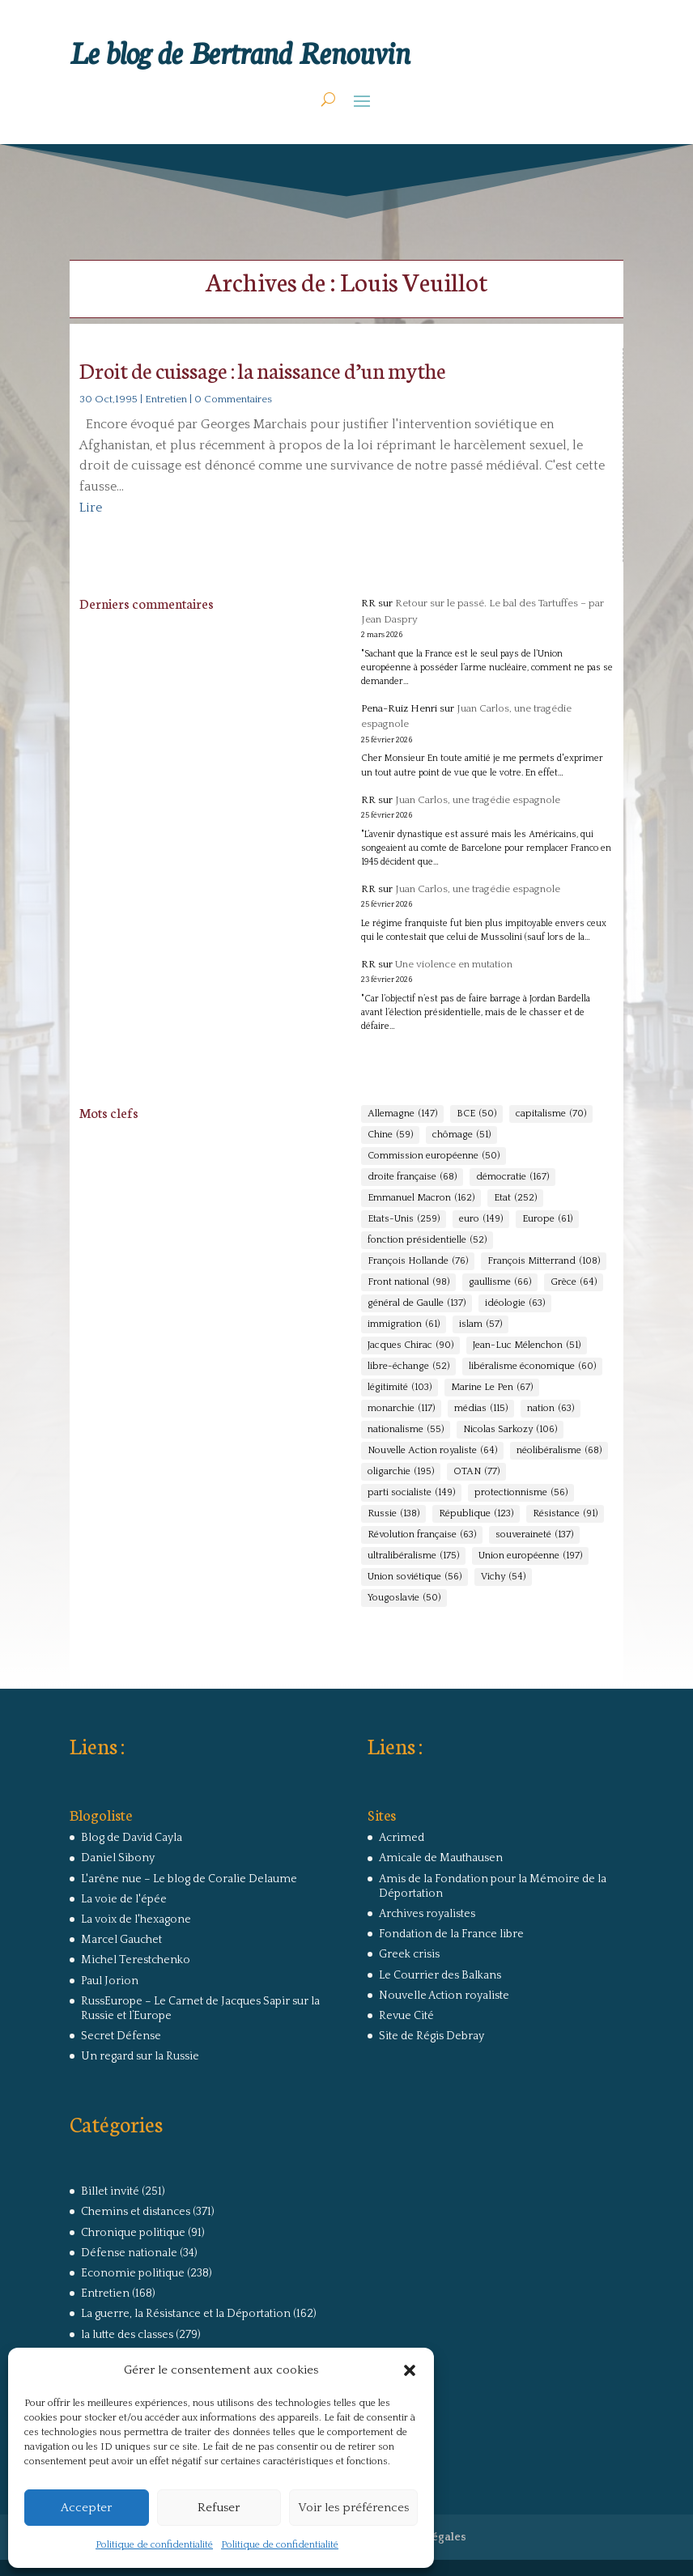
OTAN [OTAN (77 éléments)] (476, 1471)
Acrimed (401, 1837)
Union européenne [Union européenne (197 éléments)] (530, 1556)
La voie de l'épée (124, 1899)
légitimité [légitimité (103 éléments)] (400, 1387)
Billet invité (110, 2191)
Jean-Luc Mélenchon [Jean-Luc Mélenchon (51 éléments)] (526, 1345)
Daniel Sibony (118, 1857)
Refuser (219, 2507)
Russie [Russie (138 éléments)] (393, 1514)
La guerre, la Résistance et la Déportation (186, 2313)
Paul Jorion (109, 1981)
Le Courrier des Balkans (440, 1975)
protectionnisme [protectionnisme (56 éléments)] (521, 1493)
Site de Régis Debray (431, 2036)
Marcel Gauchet (121, 1939)
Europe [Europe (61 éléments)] (547, 1219)
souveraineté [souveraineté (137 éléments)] (534, 1535)
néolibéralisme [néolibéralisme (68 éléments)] (559, 1450)
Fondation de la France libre (451, 1934)
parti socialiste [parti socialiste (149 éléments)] (411, 1493)
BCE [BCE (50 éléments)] (476, 1114)
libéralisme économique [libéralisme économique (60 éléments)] (532, 1366)
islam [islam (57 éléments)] (480, 1324)
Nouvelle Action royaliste (444, 1995)
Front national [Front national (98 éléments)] (408, 1282)
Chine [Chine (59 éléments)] (390, 1135)
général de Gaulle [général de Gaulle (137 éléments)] (417, 1303)
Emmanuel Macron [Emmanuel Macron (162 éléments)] (421, 1198)
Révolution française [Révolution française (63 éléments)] (422, 1535)
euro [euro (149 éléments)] (481, 1219)
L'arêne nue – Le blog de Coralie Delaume (189, 1878)
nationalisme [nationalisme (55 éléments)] (406, 1429)
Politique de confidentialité (154, 2545)
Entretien (166, 399)
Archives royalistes (427, 1913)
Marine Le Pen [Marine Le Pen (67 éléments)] (492, 1387)
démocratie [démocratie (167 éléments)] (512, 1177)
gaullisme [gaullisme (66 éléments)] (500, 1282)
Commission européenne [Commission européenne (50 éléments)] (434, 1156)
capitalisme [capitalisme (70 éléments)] (551, 1114)
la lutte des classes (127, 2334)
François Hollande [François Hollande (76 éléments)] (418, 1261)
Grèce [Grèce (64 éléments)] (574, 1282)
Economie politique (133, 2273)
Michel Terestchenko (135, 1959)
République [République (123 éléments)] (476, 1514)
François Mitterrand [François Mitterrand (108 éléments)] (543, 1261)
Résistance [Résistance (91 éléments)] (565, 1514)
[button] (410, 2370)
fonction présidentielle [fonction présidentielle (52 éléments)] (427, 1240)
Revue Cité (406, 2015)
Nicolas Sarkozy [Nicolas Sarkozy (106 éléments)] (510, 1429)
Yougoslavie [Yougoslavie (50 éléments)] (404, 1598)
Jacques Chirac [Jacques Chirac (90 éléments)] (410, 1345)
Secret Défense (121, 2036)
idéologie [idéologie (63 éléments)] (515, 1303)
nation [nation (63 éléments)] (550, 1408)
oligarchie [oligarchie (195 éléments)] (401, 1471)
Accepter (86, 2507)
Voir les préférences (353, 2507)
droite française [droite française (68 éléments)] (412, 1177)
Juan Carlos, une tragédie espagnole (477, 800)
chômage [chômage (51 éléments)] (461, 1135)
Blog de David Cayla (131, 1837)
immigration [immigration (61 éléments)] (404, 1324)
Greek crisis (409, 1954)
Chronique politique (133, 2232)
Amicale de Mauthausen (441, 1857)
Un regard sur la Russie (140, 2056)
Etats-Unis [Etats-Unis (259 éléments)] (404, 1219)
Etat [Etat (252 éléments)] (515, 1198)
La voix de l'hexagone (136, 1919)
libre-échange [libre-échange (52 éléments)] (408, 1366)
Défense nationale (129, 2253)
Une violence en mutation (453, 964)
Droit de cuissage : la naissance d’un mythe (262, 370)
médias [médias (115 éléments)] (481, 1408)
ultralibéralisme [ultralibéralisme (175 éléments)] (413, 1556)
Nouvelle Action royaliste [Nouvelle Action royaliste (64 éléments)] (432, 1450)
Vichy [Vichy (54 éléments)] (503, 1577)
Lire (90, 507)
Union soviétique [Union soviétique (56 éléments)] (414, 1577)
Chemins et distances (135, 2211)
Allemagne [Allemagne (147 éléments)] (402, 1114)
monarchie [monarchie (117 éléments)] (401, 1408)
